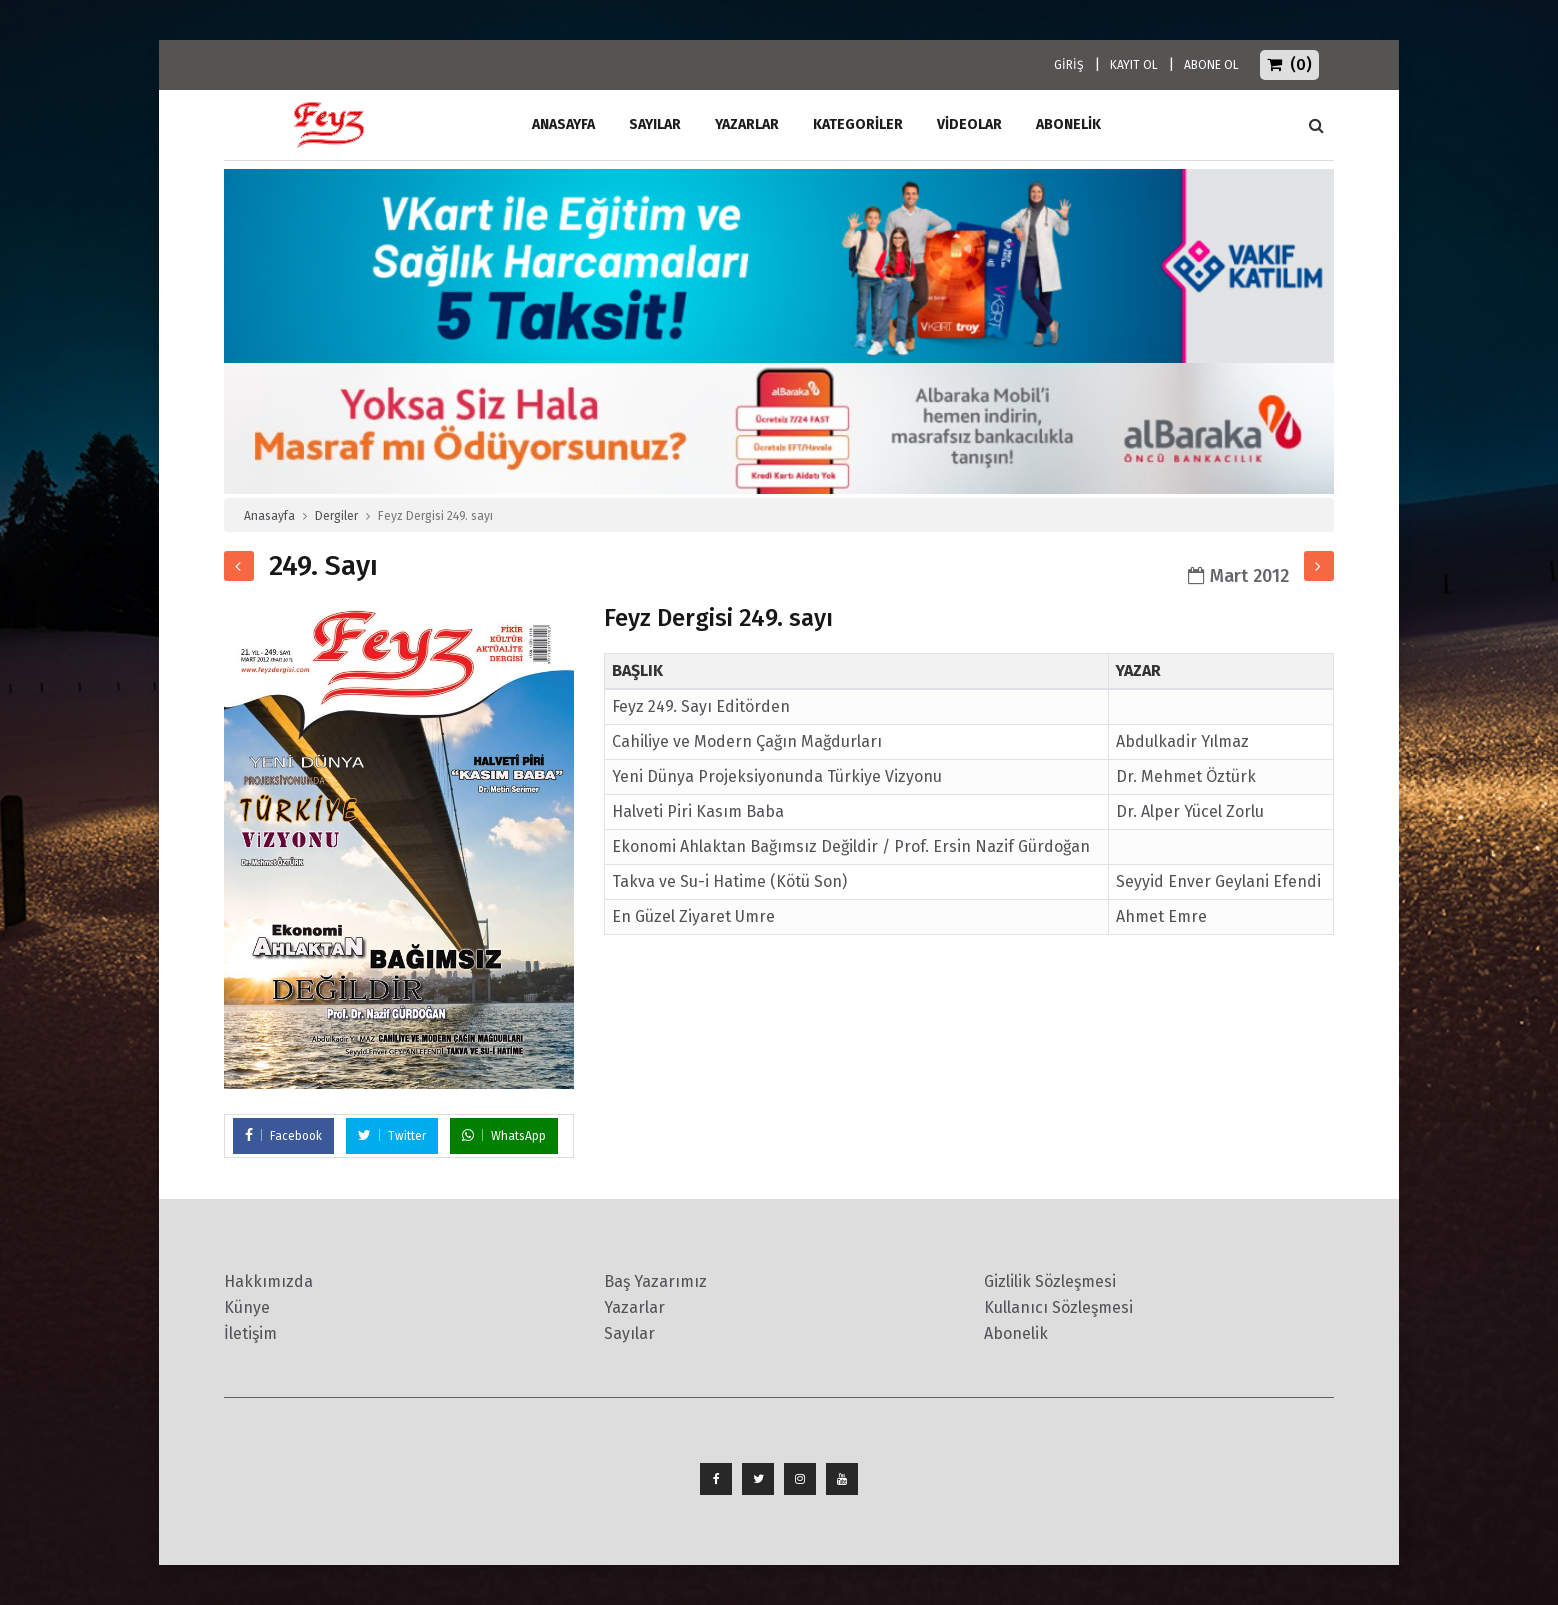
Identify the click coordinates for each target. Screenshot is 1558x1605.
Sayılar (655, 124)
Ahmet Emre (1161, 916)
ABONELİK (1068, 124)
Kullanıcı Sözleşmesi (1058, 1307)
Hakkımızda (268, 1281)
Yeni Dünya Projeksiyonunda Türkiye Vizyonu (777, 776)
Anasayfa (269, 516)
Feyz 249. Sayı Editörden (701, 706)
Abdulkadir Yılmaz (1182, 741)
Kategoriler (858, 124)
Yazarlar (747, 124)
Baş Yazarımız (655, 1281)
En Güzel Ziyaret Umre (693, 916)
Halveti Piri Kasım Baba (698, 811)
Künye (247, 1307)
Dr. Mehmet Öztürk (1186, 776)
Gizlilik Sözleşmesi (1050, 1281)
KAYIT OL (1134, 65)
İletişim (250, 1333)
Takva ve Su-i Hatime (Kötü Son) (729, 881)
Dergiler (336, 516)
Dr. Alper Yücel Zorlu (1190, 811)
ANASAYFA (563, 124)
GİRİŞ (1069, 65)
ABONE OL (1211, 65)
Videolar (969, 124)
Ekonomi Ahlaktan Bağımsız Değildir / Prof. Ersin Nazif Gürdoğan (851, 846)
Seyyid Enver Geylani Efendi (1218, 881)
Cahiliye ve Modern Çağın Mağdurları (747, 741)
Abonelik (1016, 1333)
